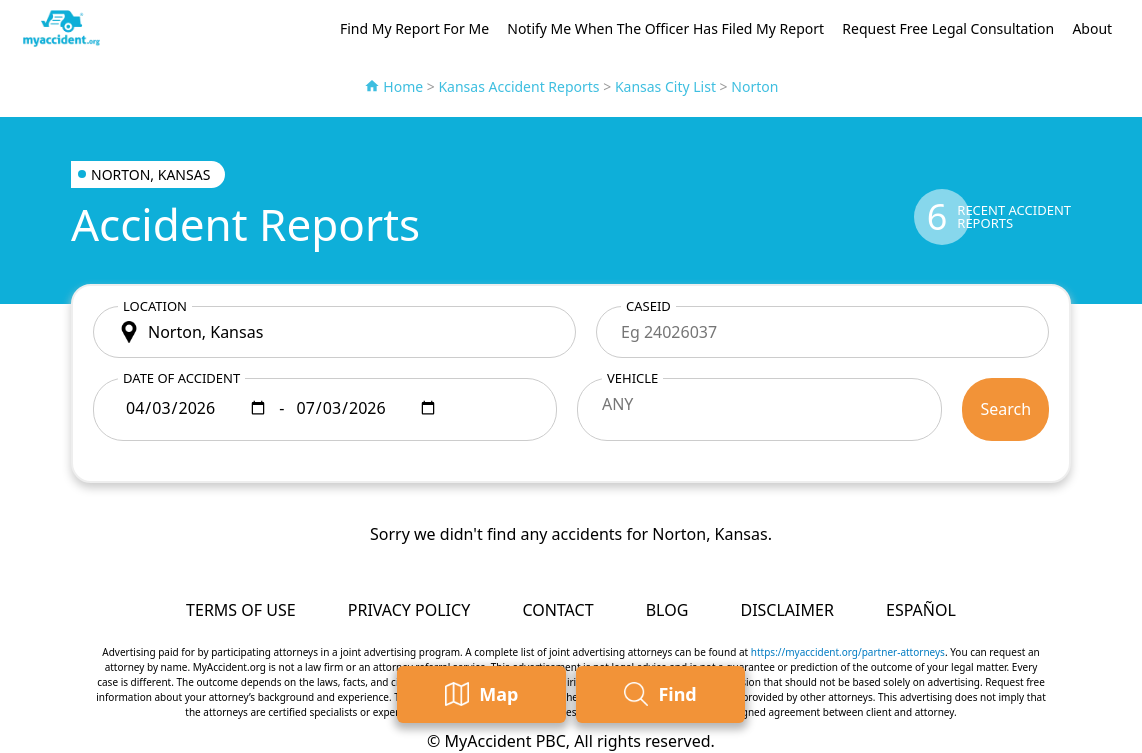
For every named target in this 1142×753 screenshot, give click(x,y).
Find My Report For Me (414, 28)
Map (481, 694)
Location (155, 306)
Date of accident (181, 378)
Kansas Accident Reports (518, 86)
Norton (754, 86)
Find (660, 694)
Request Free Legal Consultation (948, 28)
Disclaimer (786, 610)
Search (1005, 409)
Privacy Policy (409, 610)
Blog (667, 610)
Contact (557, 610)
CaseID (648, 306)
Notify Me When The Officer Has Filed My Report (665, 28)
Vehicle (632, 378)
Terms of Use (241, 610)
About (1092, 28)
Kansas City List (665, 86)
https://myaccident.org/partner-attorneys (848, 652)
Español (921, 610)
